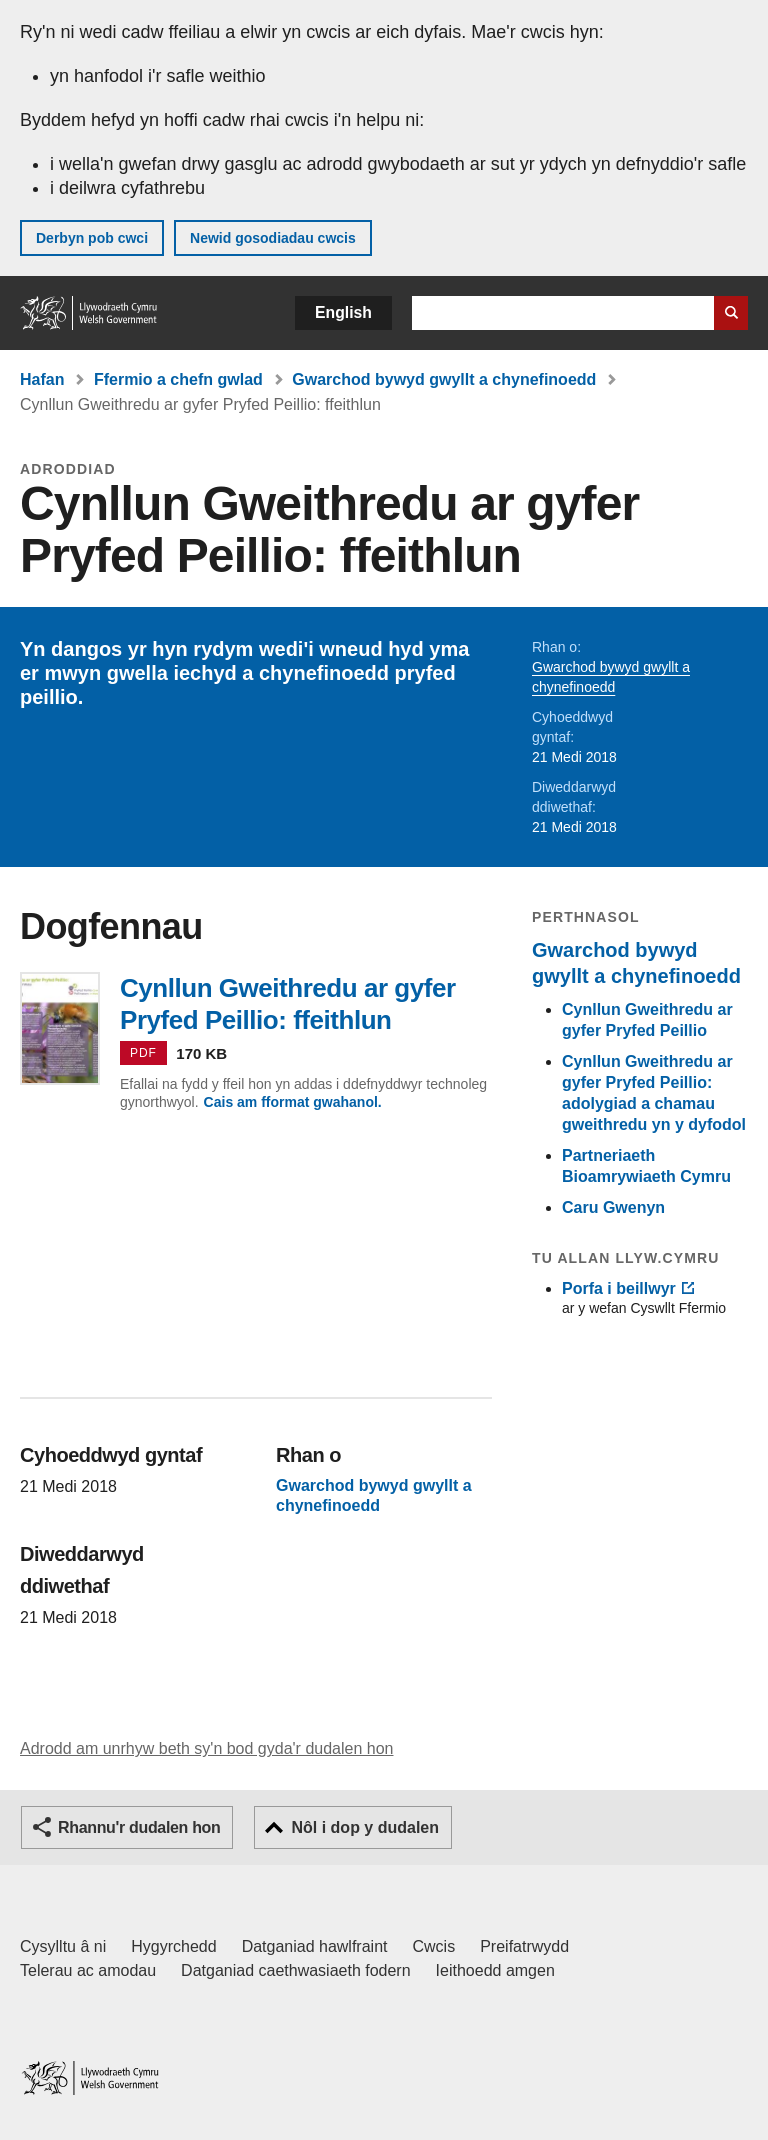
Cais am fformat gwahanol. (293, 1102)
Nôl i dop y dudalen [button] (365, 1827)
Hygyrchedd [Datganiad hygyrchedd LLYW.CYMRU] (173, 1946)
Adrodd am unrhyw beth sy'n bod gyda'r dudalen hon (206, 1748)
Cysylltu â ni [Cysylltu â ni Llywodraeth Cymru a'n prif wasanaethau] (63, 1946)
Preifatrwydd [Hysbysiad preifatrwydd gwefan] (524, 1946)
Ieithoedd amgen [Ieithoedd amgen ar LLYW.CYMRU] (495, 1970)
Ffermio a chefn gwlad (178, 379)
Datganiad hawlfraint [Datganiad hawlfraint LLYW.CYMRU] (315, 1946)
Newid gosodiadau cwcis (273, 238)
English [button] (343, 312)
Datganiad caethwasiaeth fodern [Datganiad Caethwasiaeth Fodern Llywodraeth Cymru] (296, 1970)
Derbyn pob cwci (92, 238)
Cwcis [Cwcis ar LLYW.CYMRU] (434, 1946)
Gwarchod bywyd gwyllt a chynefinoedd (444, 379)
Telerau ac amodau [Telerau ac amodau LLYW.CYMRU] (88, 1970)
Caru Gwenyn (613, 1207)
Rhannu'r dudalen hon (139, 1827)
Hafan (42, 379)
